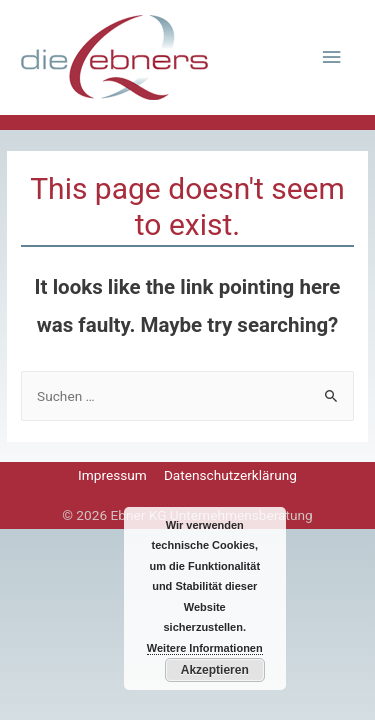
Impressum (112, 475)
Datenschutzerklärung (230, 475)
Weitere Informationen (205, 648)
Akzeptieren (215, 670)
